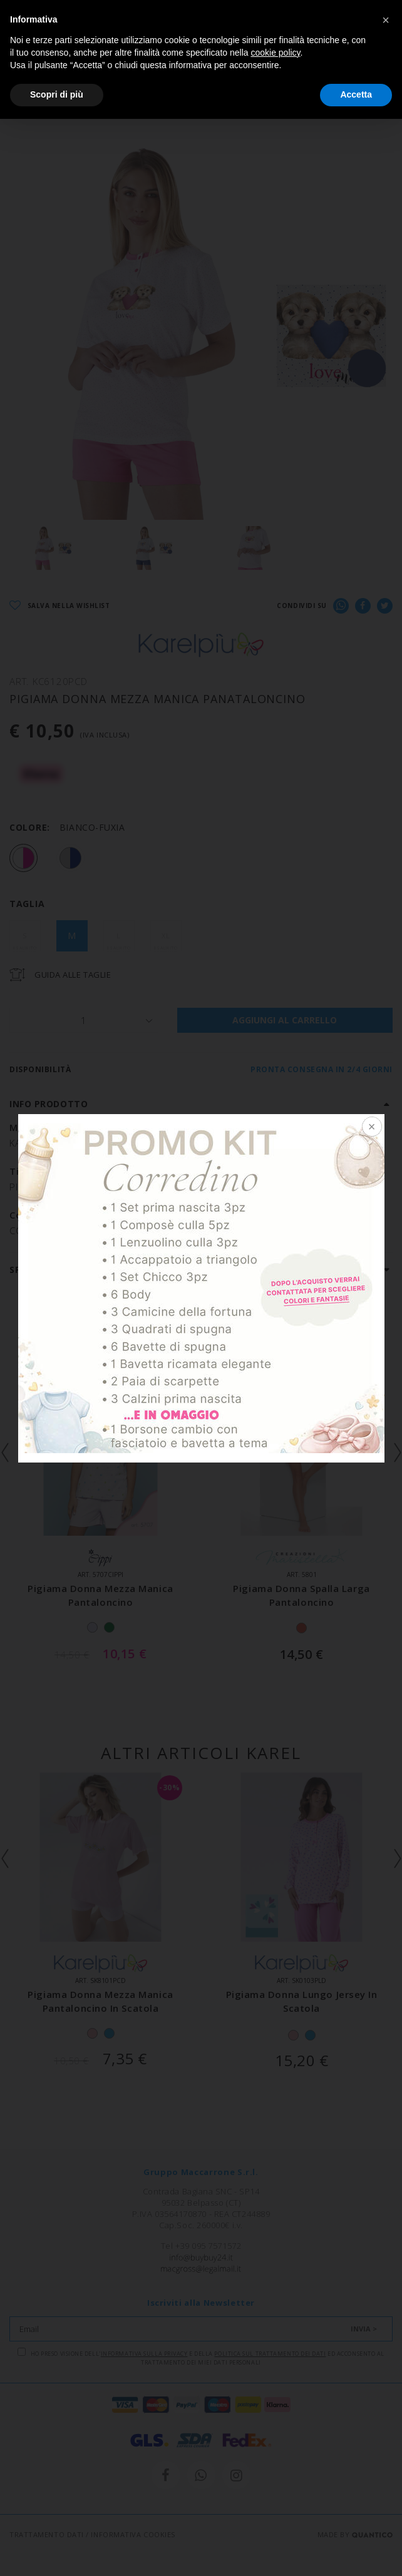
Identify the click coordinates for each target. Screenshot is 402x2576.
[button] (386, 20)
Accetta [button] (356, 94)
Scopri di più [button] (56, 94)
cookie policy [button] (275, 53)
